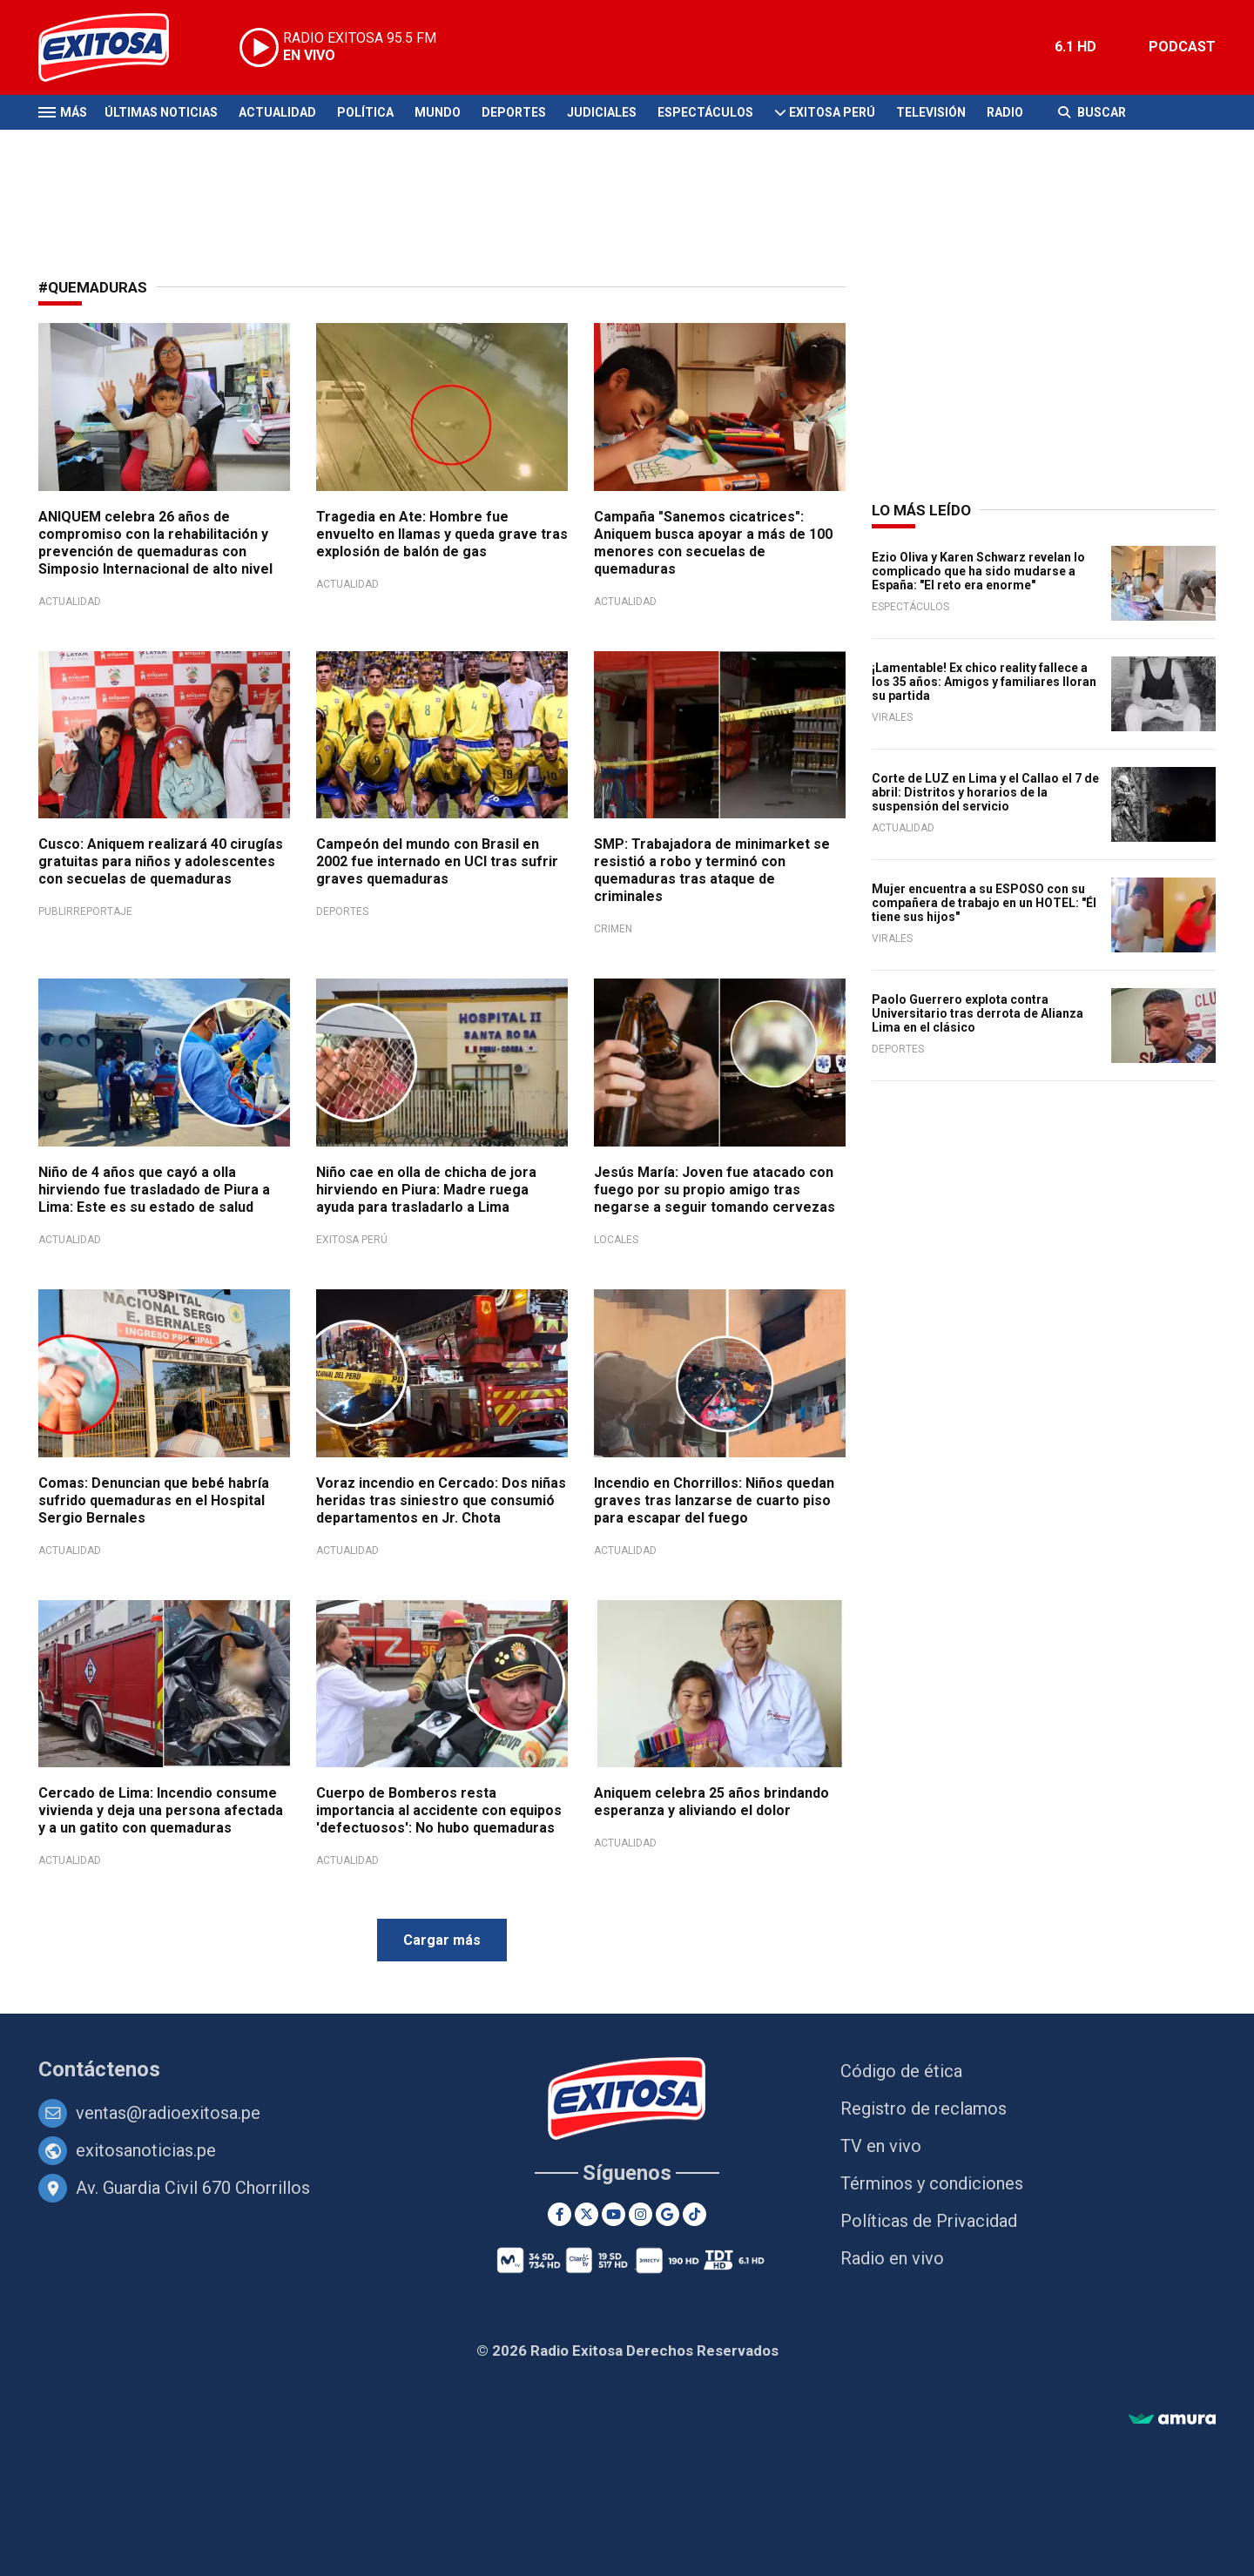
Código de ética (901, 2071)
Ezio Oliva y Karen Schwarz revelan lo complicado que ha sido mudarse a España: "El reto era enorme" (978, 571)
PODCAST (1182, 46)
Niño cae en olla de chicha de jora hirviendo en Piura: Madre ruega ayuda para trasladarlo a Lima (426, 1189)
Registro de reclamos (923, 2108)
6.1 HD (1075, 46)
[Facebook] (559, 2214)
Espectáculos (705, 112)
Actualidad (277, 112)
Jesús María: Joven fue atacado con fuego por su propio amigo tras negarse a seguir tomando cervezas (714, 1189)
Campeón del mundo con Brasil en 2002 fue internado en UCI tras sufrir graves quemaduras (437, 861)
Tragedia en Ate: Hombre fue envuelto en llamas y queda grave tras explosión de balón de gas (442, 534)
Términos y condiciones (931, 2183)
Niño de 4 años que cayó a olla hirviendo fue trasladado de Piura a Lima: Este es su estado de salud (154, 1189)
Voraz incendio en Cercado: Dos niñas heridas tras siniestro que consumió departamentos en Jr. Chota (441, 1500)
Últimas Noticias (161, 112)
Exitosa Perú (832, 112)
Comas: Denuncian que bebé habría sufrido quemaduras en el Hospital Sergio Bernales (153, 1500)
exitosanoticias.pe (146, 2150)
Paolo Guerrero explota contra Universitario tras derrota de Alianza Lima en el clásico (977, 1013)
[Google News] (667, 2214)
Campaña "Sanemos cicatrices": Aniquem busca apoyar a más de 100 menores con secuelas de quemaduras (713, 542)
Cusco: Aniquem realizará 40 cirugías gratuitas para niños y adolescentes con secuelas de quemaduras (160, 861)
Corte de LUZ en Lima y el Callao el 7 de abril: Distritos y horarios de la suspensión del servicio (985, 792)
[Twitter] (586, 2214)
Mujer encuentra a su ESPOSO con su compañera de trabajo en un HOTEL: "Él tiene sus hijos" (984, 903)
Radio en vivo (892, 2258)
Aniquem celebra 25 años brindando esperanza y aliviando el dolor (711, 1802)
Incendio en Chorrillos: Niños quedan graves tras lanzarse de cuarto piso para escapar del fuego (714, 1500)
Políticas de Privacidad (928, 2220)
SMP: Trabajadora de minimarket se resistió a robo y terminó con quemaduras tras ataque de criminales (712, 870)
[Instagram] (640, 2214)
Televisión (931, 112)
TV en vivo (880, 2145)
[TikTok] (694, 2214)
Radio (1005, 112)
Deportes (514, 112)
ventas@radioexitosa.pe (168, 2112)
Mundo (438, 112)
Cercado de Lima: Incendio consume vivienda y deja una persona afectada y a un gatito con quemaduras (160, 1810)
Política (365, 112)
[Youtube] (613, 2214)
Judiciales (602, 112)
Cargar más (442, 1940)
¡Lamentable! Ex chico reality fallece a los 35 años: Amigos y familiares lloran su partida (984, 682)
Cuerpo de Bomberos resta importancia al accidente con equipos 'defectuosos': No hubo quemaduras (439, 1810)
